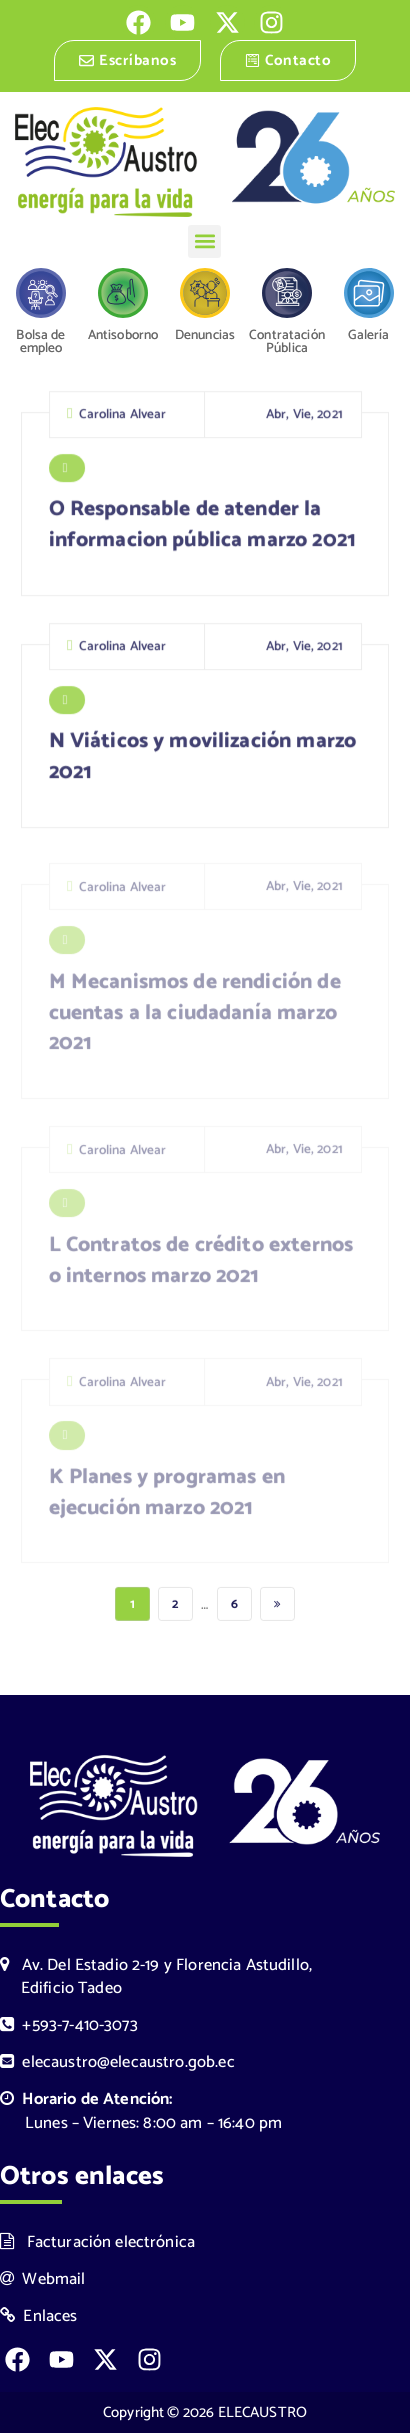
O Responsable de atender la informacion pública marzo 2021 (203, 529)
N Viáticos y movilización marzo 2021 (203, 761)
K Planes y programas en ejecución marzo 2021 (167, 1500)
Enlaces (39, 2316)
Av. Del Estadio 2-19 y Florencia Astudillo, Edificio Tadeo (156, 1977)
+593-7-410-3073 (69, 2025)
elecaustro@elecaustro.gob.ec (117, 2062)
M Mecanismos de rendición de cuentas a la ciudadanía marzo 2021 (195, 1020)
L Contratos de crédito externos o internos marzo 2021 (201, 1267)
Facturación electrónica (97, 2242)
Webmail (43, 2279)
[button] (204, 241)
